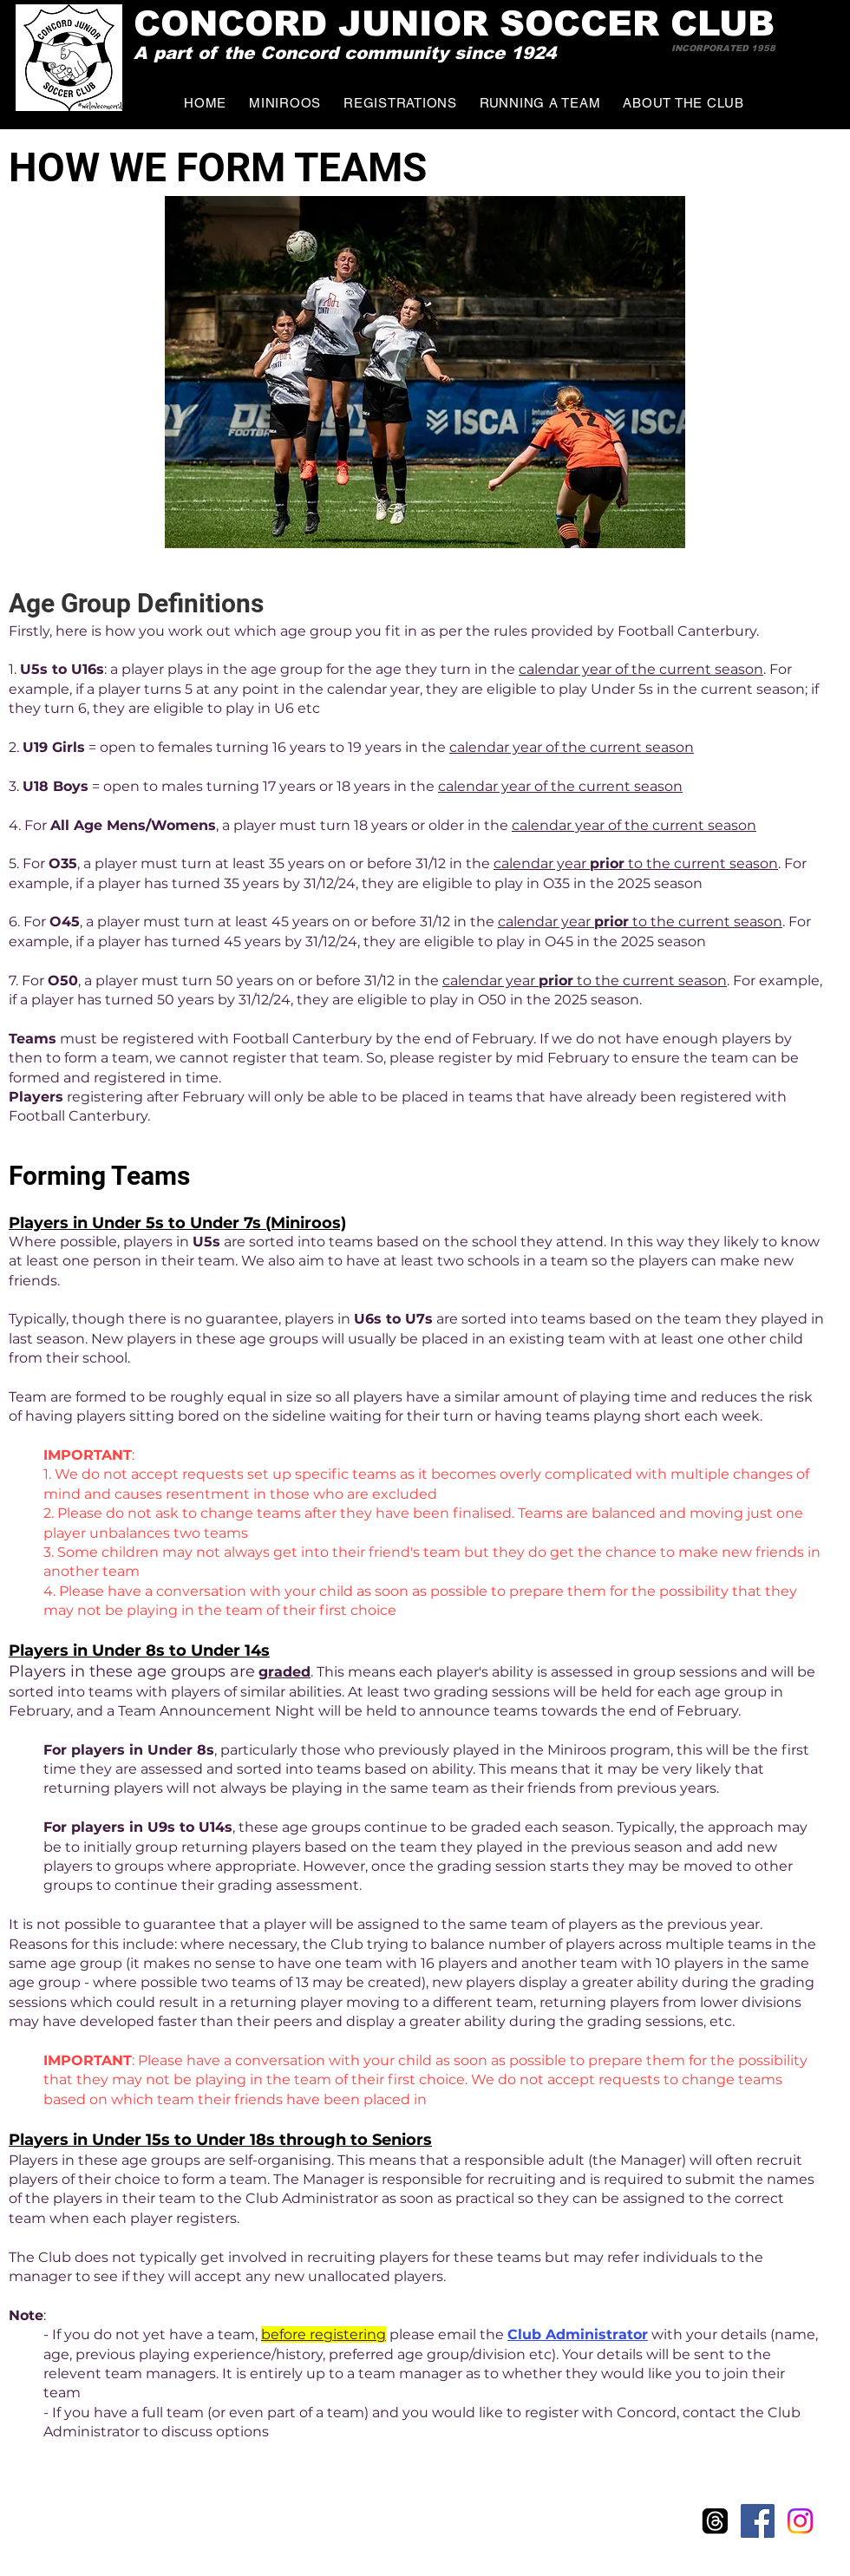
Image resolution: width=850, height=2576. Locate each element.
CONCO (203, 23)
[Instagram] (800, 2521)
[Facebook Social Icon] (758, 2521)
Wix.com (158, 2527)
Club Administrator (577, 2334)
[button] (540, 102)
